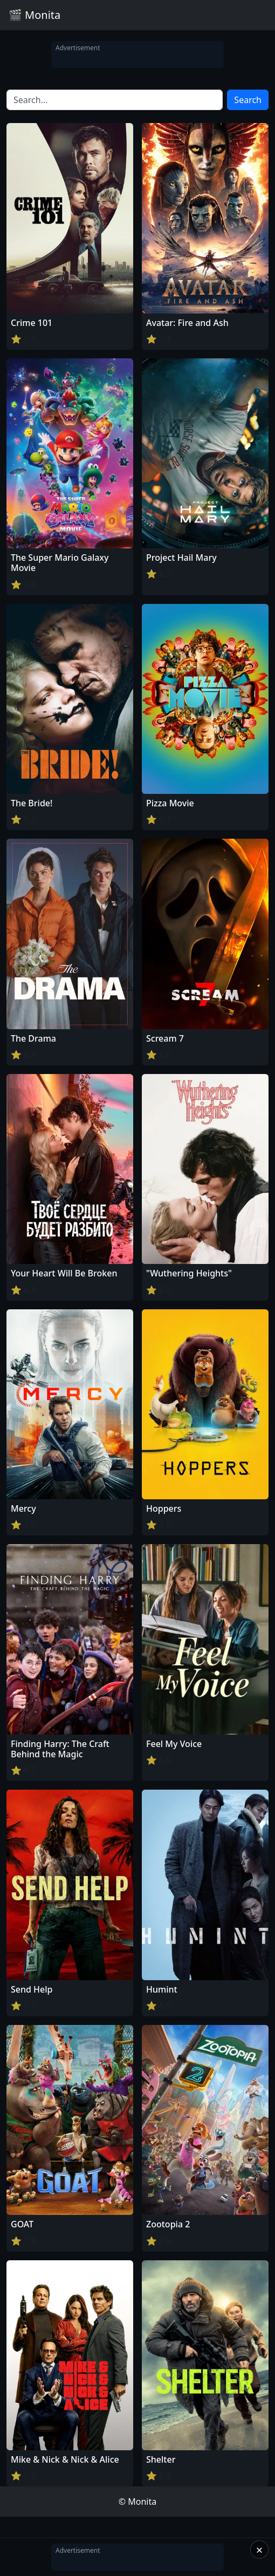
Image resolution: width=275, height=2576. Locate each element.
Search (248, 100)
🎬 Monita (34, 15)
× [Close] (259, 2549)
